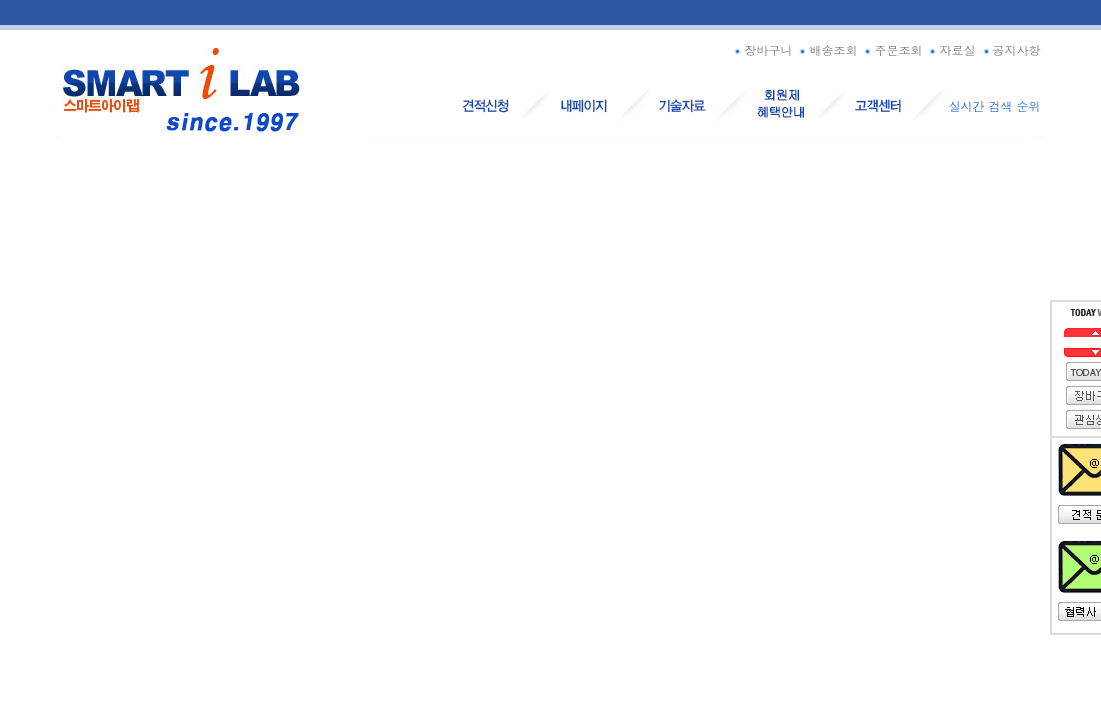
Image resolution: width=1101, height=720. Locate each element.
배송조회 (826, 49)
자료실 (950, 49)
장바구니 (761, 49)
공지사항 (1010, 49)
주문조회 (891, 49)
